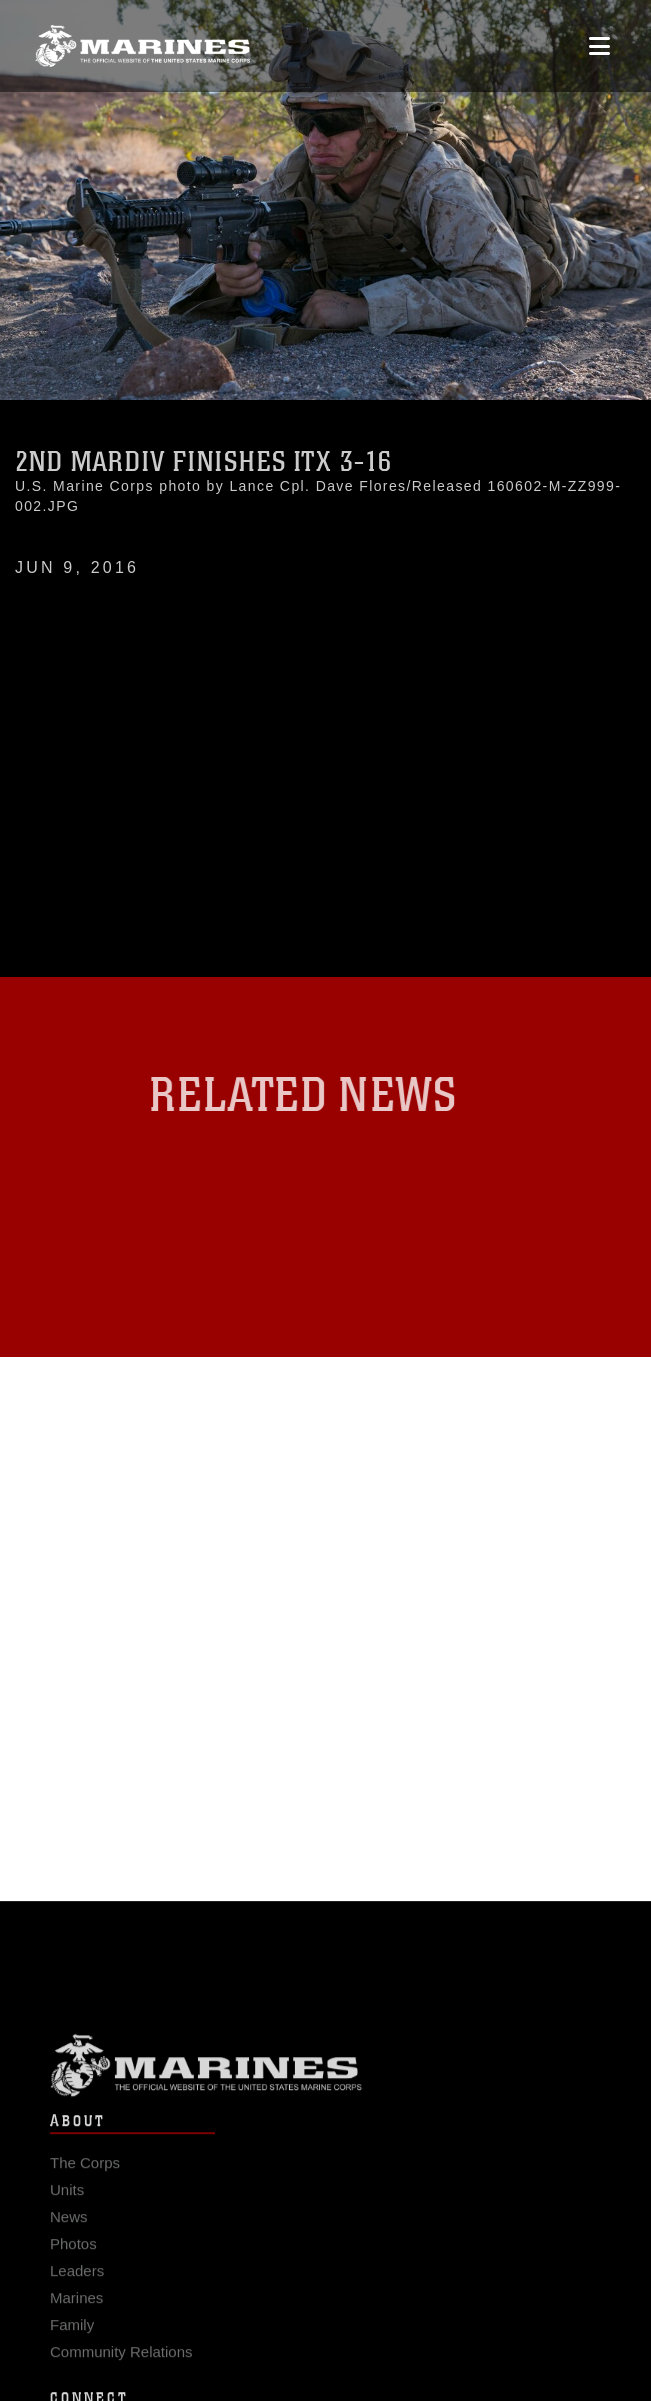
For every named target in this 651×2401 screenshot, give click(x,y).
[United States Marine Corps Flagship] (142, 46)
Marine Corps (325, 2076)
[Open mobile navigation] (599, 46)
